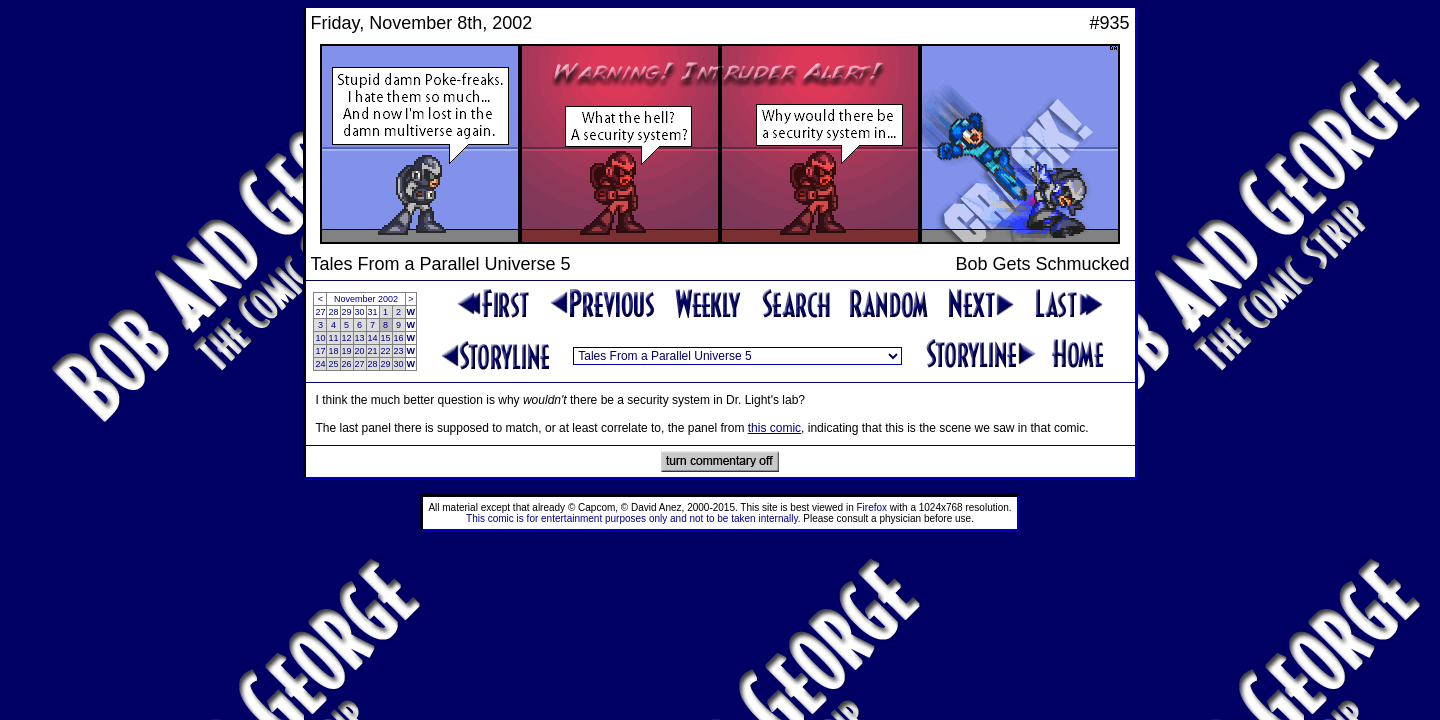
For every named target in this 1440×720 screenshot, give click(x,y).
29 (347, 312)
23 (399, 351)
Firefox (872, 507)
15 (386, 338)
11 (333, 338)
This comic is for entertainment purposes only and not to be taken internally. (633, 518)
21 (373, 351)
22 (386, 351)
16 (399, 338)
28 (333, 312)
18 (333, 351)
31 (373, 312)
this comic (774, 428)
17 (320, 351)
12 (347, 338)
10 (320, 338)
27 (320, 312)
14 (373, 338)
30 (360, 312)
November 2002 (366, 299)
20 (360, 351)
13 (360, 338)
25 (333, 364)
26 (347, 364)
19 (347, 351)
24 (320, 364)
